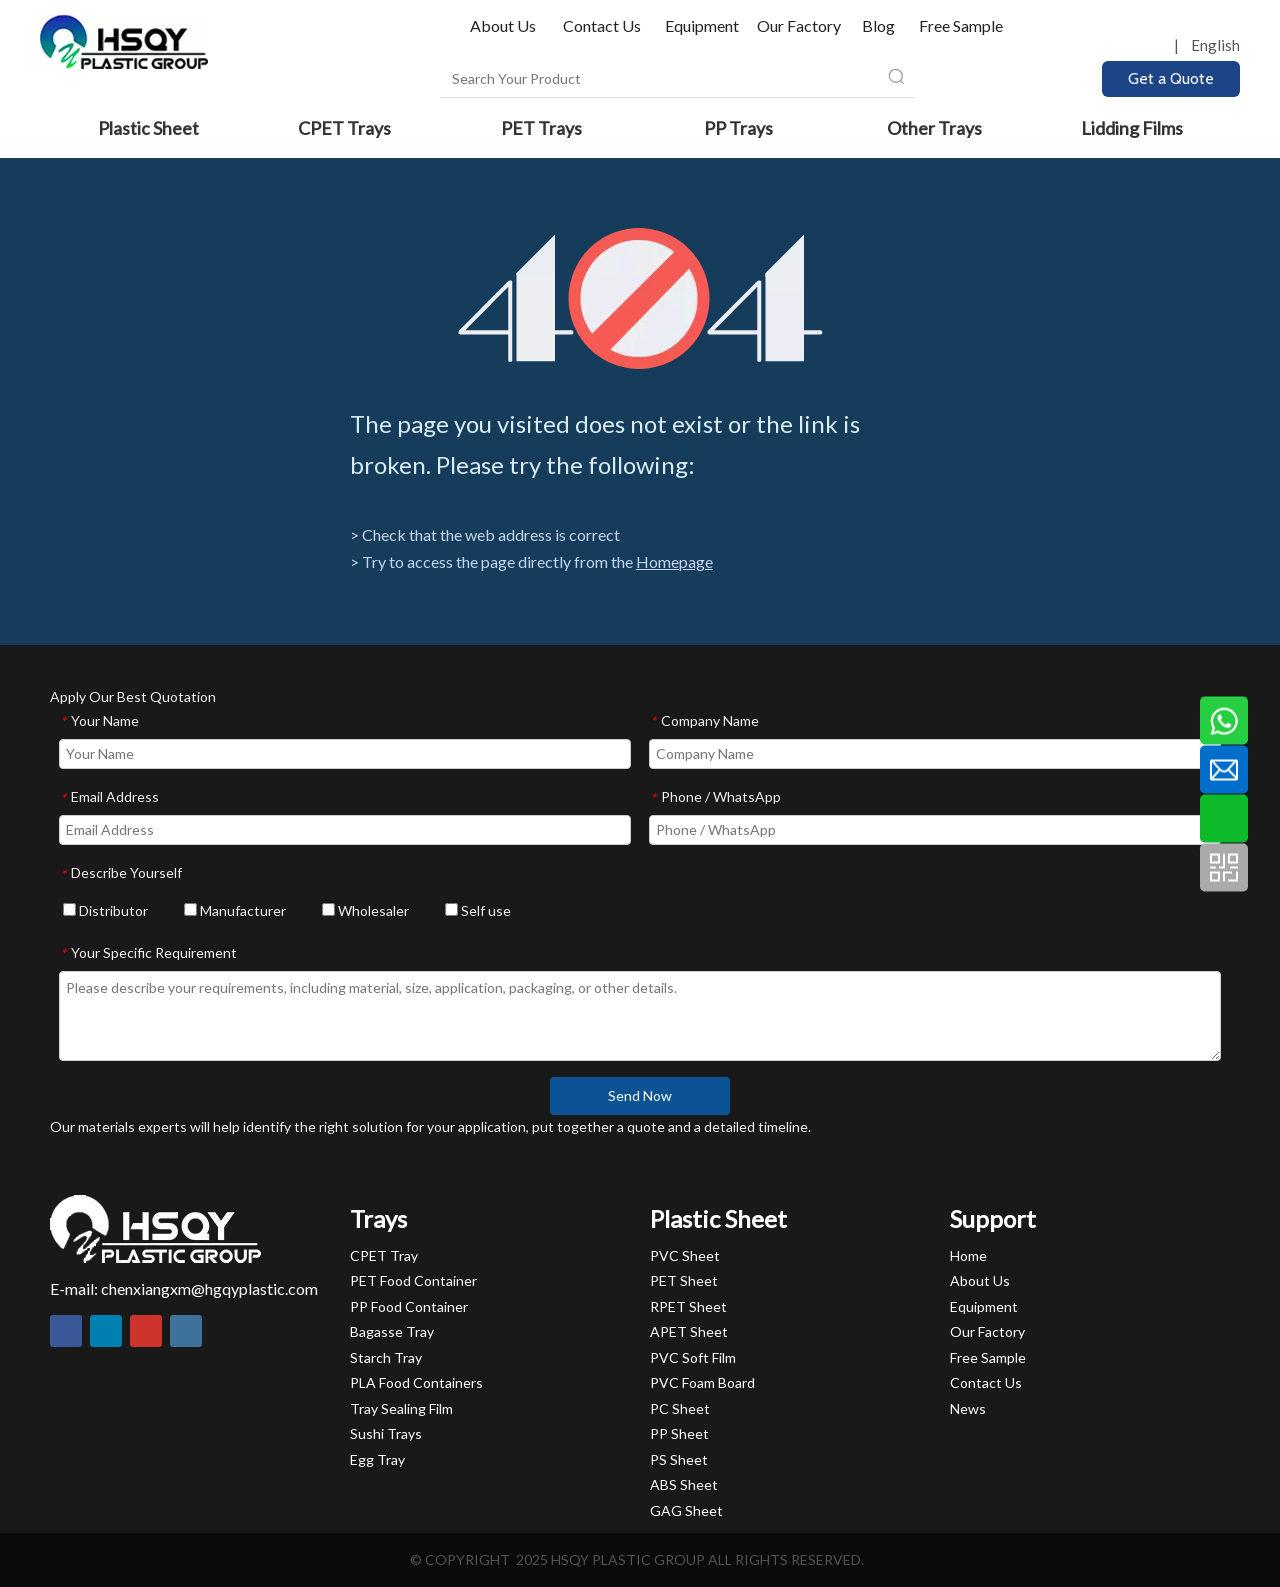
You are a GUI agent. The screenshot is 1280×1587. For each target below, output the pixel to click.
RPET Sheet (688, 1306)
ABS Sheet (684, 1484)
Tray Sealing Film (401, 1408)
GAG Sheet (686, 1510)
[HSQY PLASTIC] (155, 1229)
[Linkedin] (106, 1331)
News (968, 1408)
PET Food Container (413, 1280)
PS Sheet (679, 1459)
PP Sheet (679, 1433)
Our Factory (799, 25)
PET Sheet (684, 1280)
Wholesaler (365, 910)
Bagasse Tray (392, 1331)
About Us (504, 25)
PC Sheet (680, 1408)
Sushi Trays (386, 1433)
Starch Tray (386, 1357)
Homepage (674, 561)
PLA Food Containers (416, 1382)
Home (968, 1255)
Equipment (702, 25)
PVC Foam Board (702, 1382)
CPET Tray (384, 1255)
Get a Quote (1171, 78)
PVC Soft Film (693, 1357)
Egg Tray (377, 1459)
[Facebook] (66, 1331)
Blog (878, 25)
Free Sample (961, 25)
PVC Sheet (685, 1255)
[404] (640, 298)
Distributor (105, 910)
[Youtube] (146, 1331)
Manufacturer (235, 910)
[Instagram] (186, 1331)
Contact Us (602, 25)
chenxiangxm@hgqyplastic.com (209, 1288)
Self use (478, 910)
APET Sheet (689, 1331)
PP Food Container (409, 1306)
